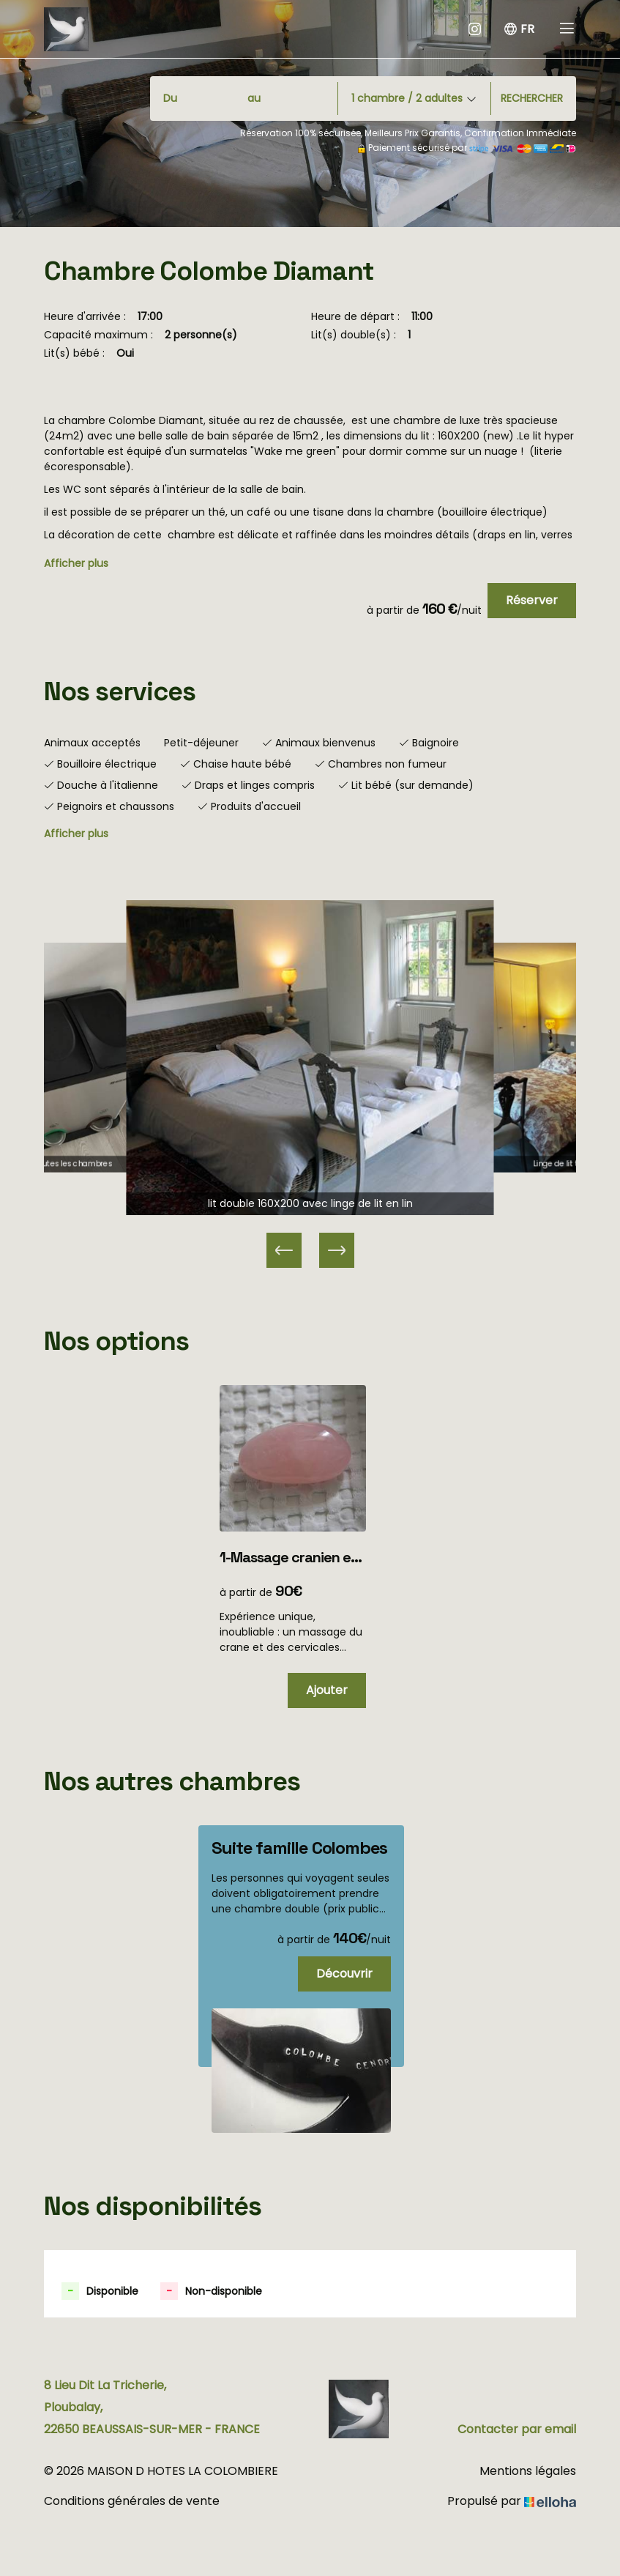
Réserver (532, 600)
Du (170, 98)
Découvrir (344, 1973)
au (254, 98)
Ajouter (327, 1690)
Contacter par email (516, 2429)
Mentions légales (527, 2470)
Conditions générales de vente (132, 2501)
